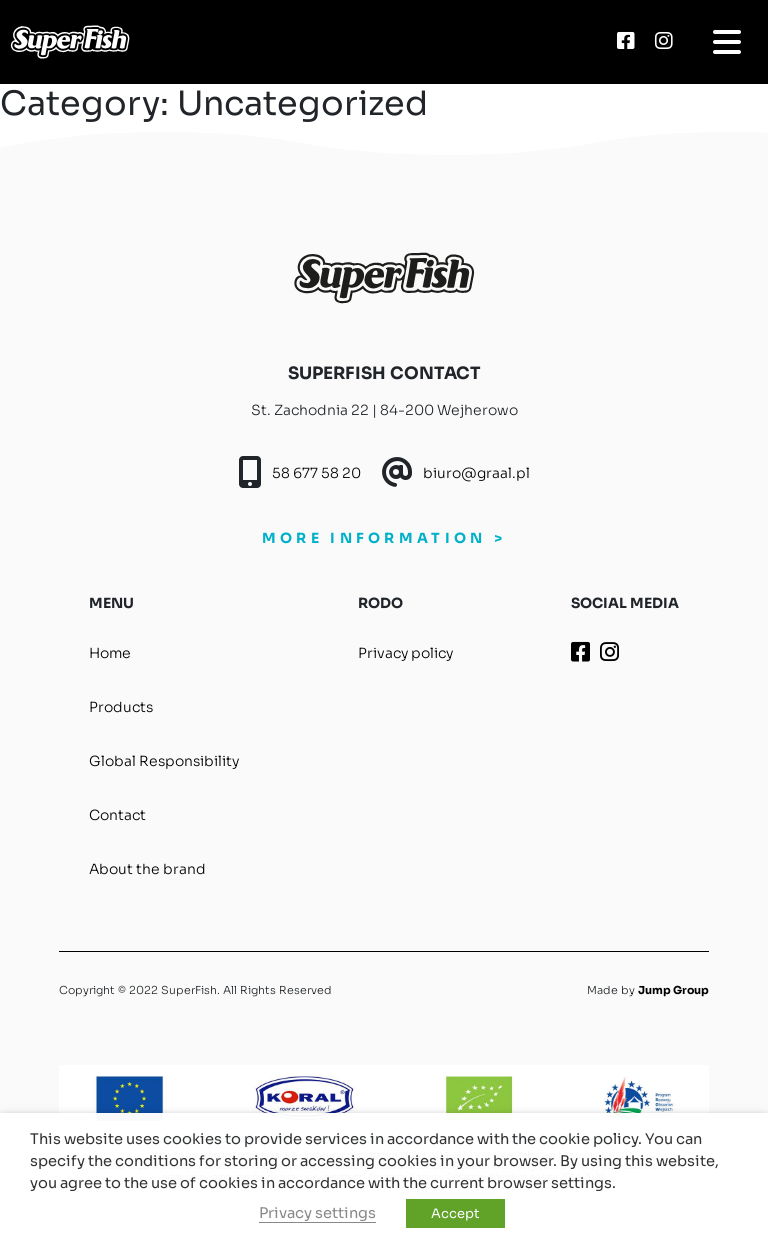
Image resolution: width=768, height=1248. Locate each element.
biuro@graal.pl (476, 473)
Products (121, 707)
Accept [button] (455, 1213)
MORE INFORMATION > (384, 538)
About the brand (147, 869)
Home (110, 653)
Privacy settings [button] (317, 1213)
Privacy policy (405, 653)
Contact (117, 815)
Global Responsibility (164, 761)
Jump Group (673, 990)
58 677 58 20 (316, 473)
